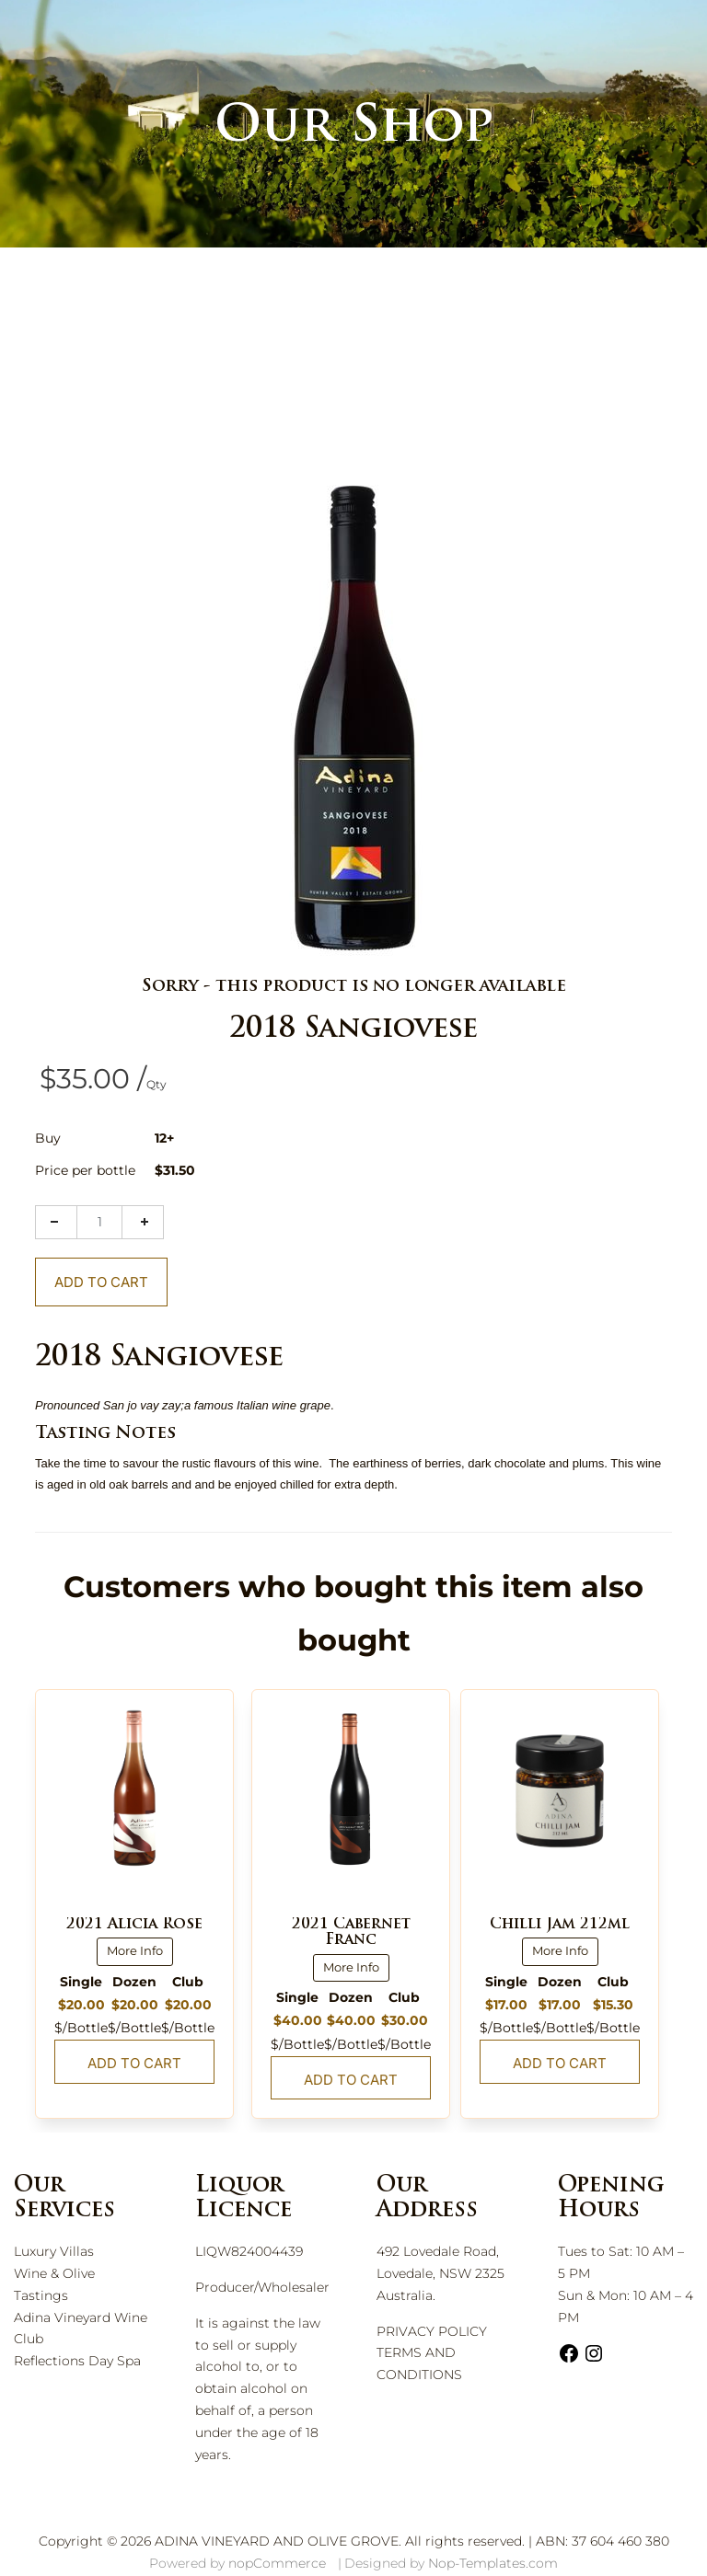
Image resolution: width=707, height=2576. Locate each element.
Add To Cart (101, 1282)
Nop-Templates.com (493, 2563)
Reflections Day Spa (77, 2360)
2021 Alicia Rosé (134, 1924)
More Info (135, 1950)
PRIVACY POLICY (432, 2331)
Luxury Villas (54, 2251)
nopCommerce (277, 2563)
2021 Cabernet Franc (351, 1933)
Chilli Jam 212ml (560, 1924)
